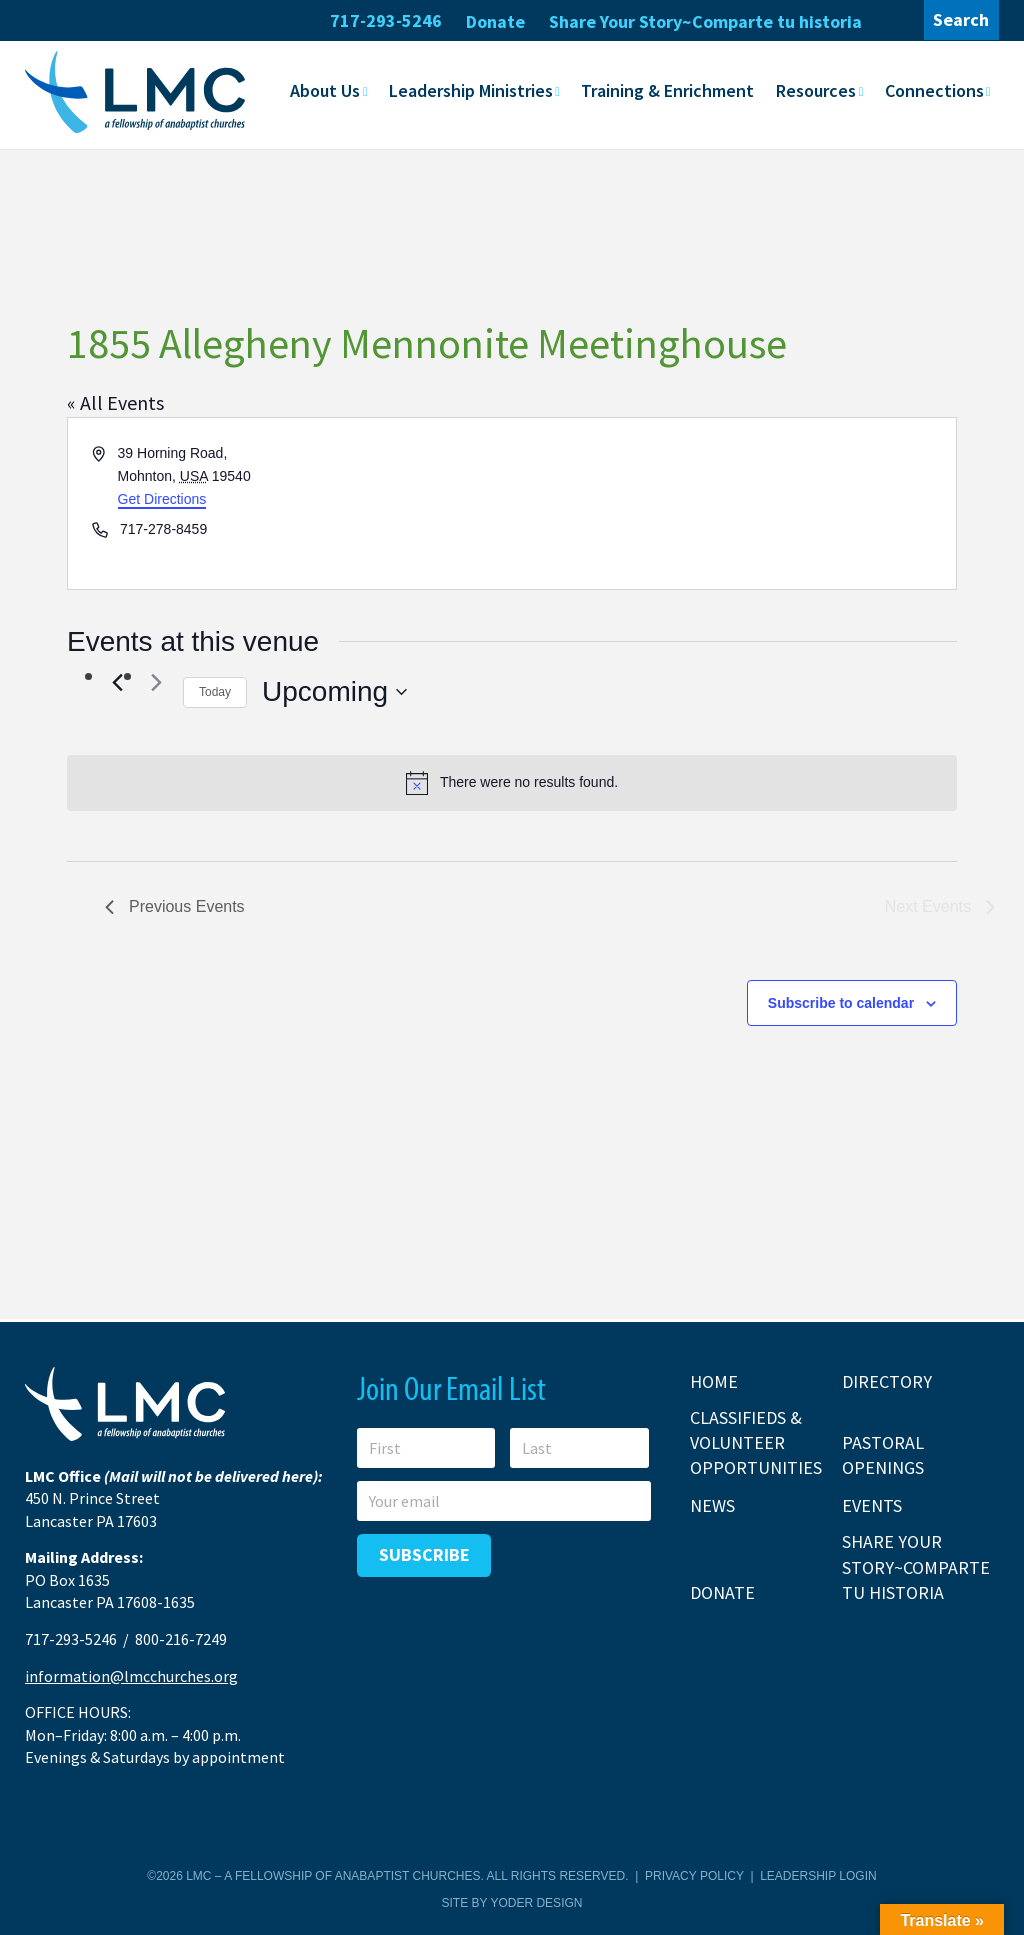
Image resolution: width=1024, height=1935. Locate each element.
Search (961, 19)
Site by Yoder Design (512, 1903)
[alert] (512, 783)
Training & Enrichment (667, 90)
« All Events (115, 402)
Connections (934, 90)
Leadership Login (818, 1876)
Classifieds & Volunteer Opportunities (756, 1442)
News (712, 1505)
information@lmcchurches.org (131, 1676)
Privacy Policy (694, 1876)
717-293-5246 (386, 20)
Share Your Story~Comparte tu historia (705, 21)
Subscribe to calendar (841, 1003)
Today (215, 692)
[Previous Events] (117, 683)
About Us (325, 90)
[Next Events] (156, 683)
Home (714, 1381)
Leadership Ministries (471, 90)
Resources (816, 90)
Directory (887, 1381)
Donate (495, 21)
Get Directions (162, 498)
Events (872, 1505)
